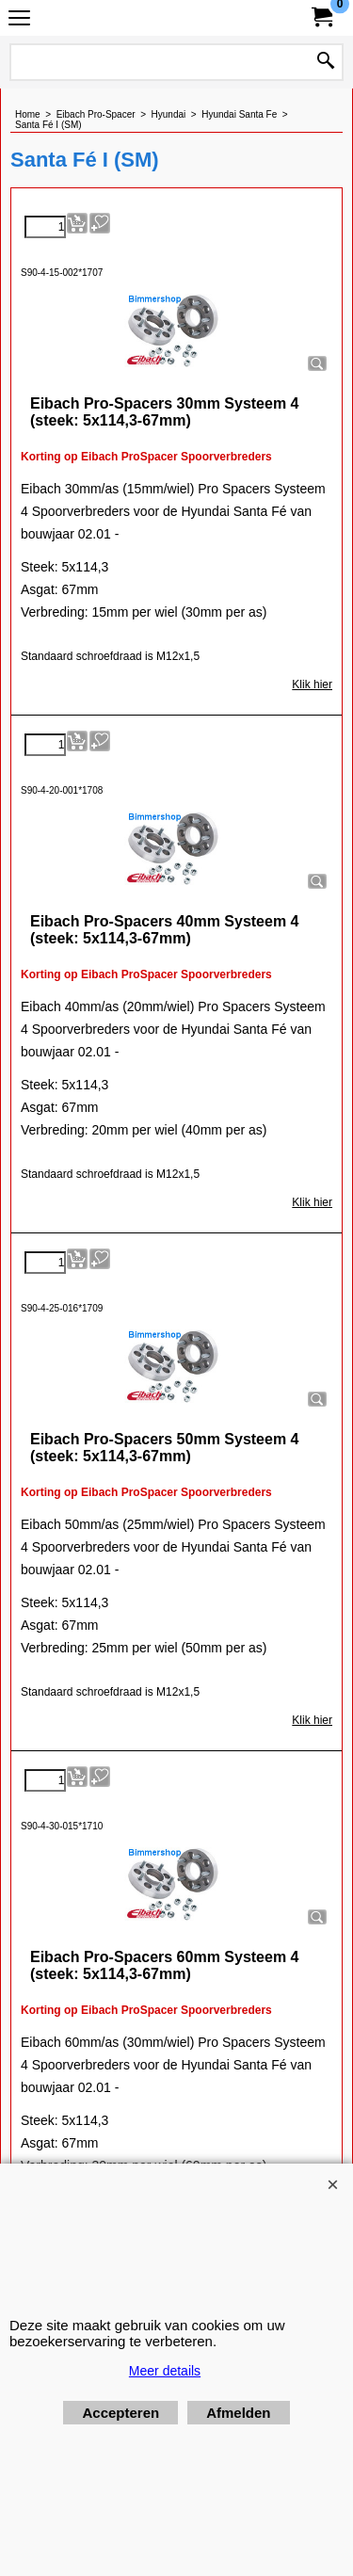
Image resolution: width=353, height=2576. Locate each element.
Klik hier (312, 684)
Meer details (165, 2370)
